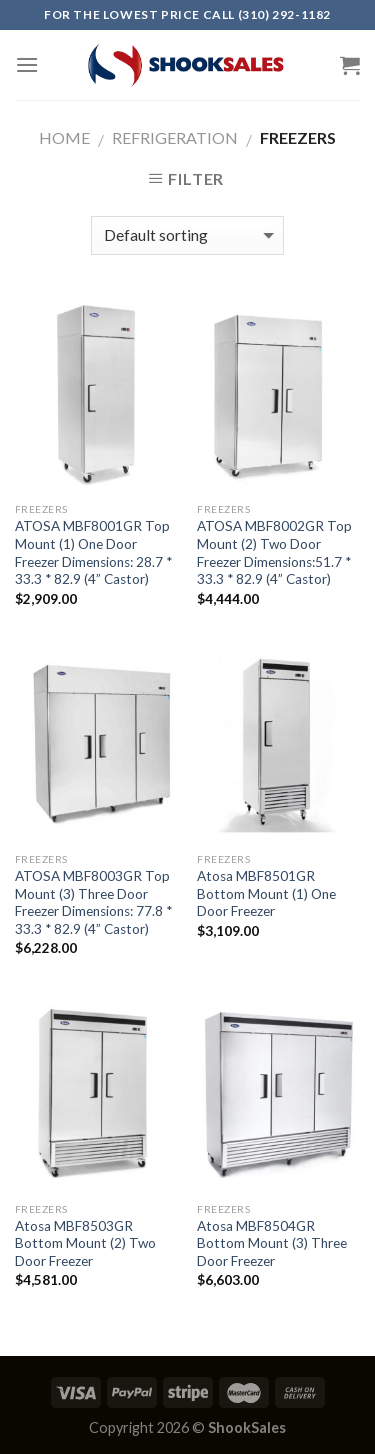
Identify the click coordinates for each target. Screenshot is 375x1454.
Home (64, 137)
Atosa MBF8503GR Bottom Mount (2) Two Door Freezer (85, 1243)
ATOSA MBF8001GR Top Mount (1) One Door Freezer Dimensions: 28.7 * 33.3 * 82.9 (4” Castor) (93, 552)
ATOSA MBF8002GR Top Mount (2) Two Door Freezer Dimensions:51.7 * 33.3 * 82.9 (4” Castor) (274, 552)
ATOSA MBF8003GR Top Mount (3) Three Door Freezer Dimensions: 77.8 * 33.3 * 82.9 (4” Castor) (93, 902)
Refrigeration (175, 137)
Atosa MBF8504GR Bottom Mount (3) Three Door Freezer (272, 1243)
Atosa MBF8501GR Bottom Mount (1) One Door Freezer (266, 893)
